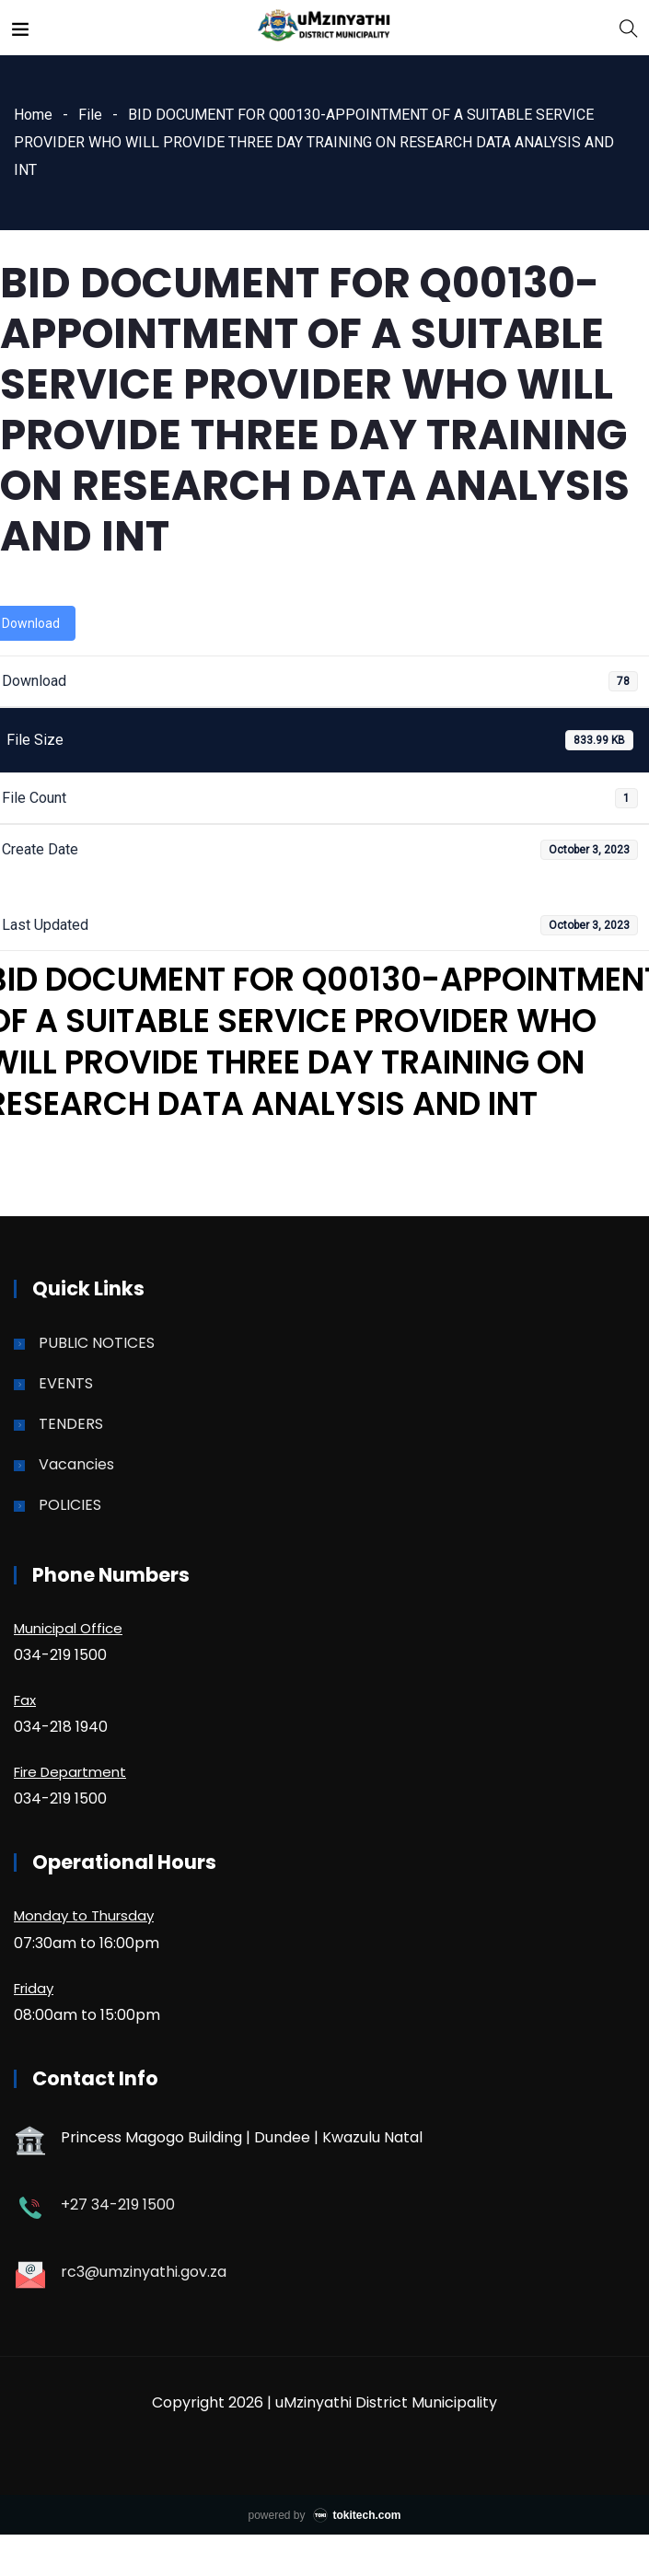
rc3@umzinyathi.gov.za (143, 2271)
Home (33, 114)
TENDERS (71, 1423)
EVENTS (66, 1383)
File (90, 114)
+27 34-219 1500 (118, 2204)
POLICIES (70, 1504)
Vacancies (76, 1464)
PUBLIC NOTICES (97, 1342)
